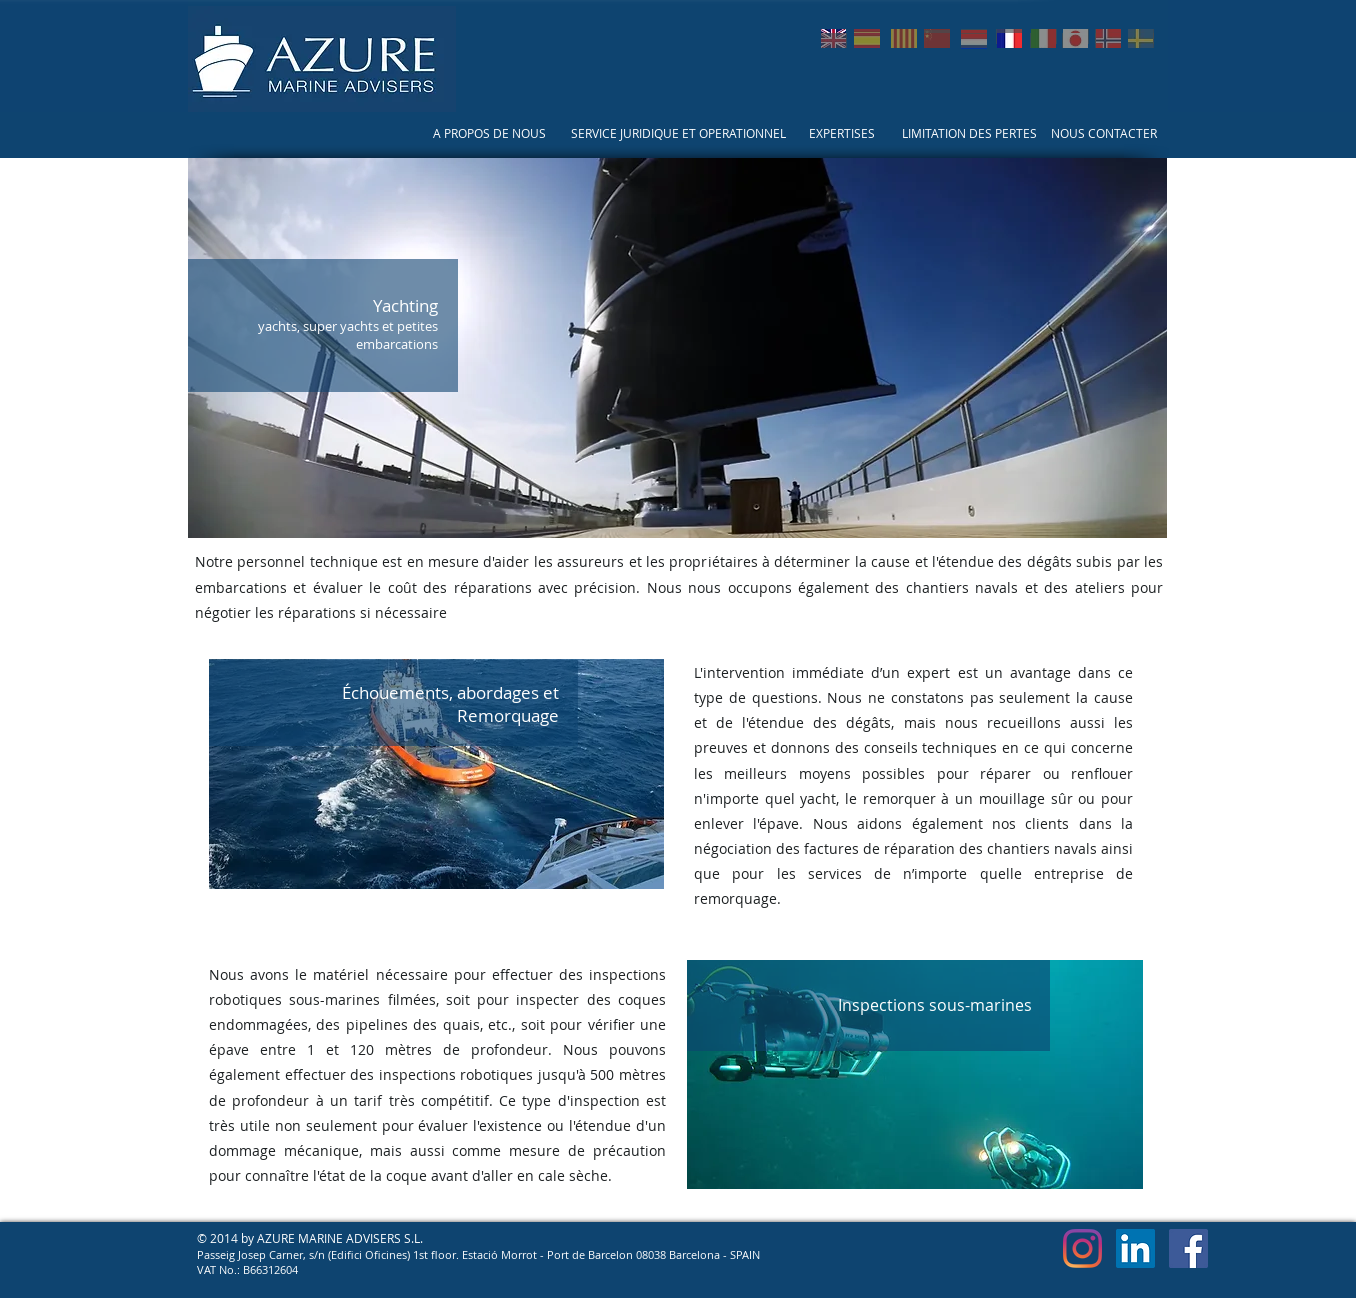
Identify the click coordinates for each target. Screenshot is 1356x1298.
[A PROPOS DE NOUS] (489, 133)
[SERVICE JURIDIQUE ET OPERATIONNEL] (678, 133)
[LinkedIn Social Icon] (1135, 1248)
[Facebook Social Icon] (1188, 1248)
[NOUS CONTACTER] (1104, 133)
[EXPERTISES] (842, 133)
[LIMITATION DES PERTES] (969, 133)
